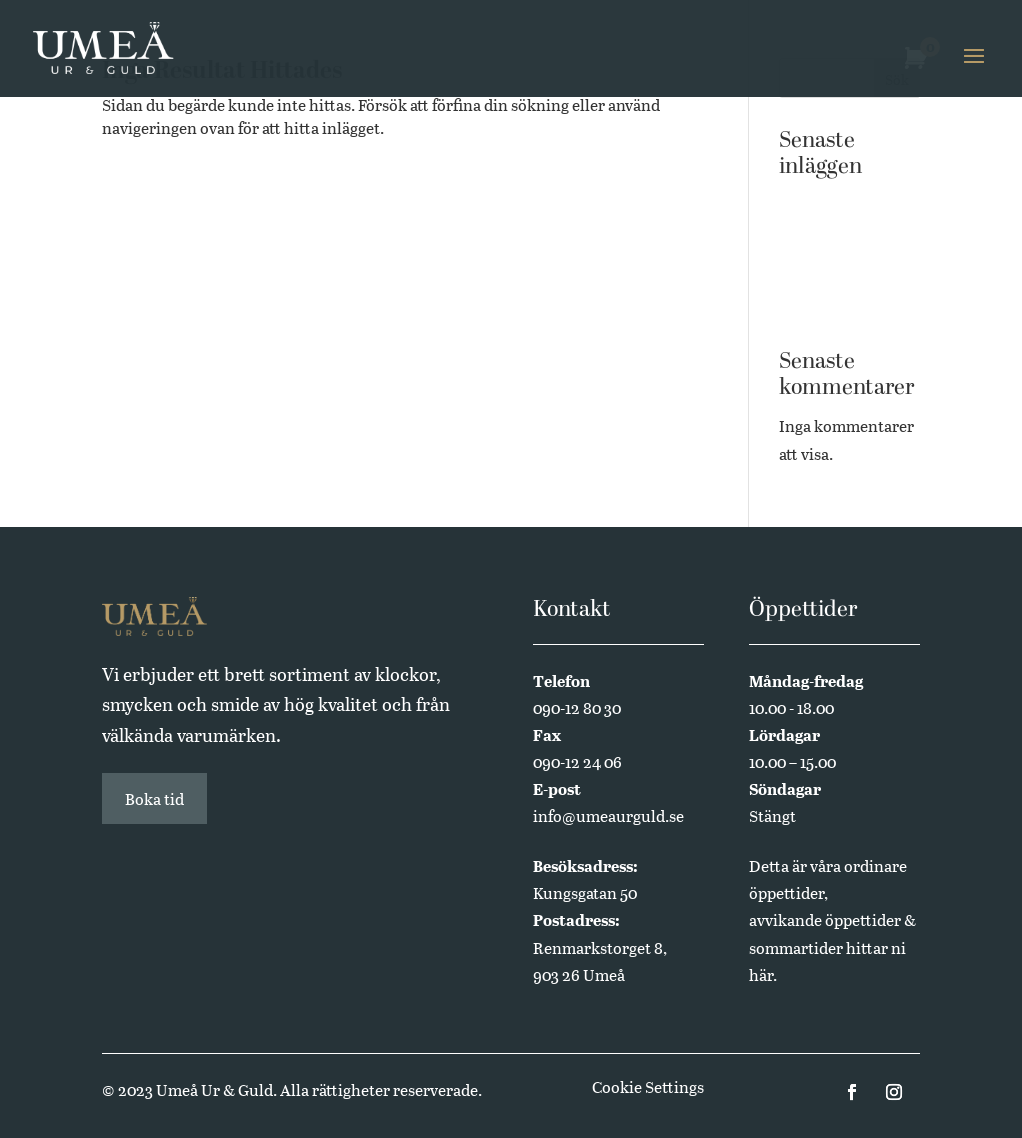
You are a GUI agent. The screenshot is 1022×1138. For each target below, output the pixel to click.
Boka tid (154, 798)
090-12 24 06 (577, 761)
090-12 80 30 (577, 707)
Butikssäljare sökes (847, 254)
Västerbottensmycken (848, 212)
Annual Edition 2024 (834, 295)
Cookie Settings (648, 1086)
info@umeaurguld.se (608, 815)
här (761, 974)
